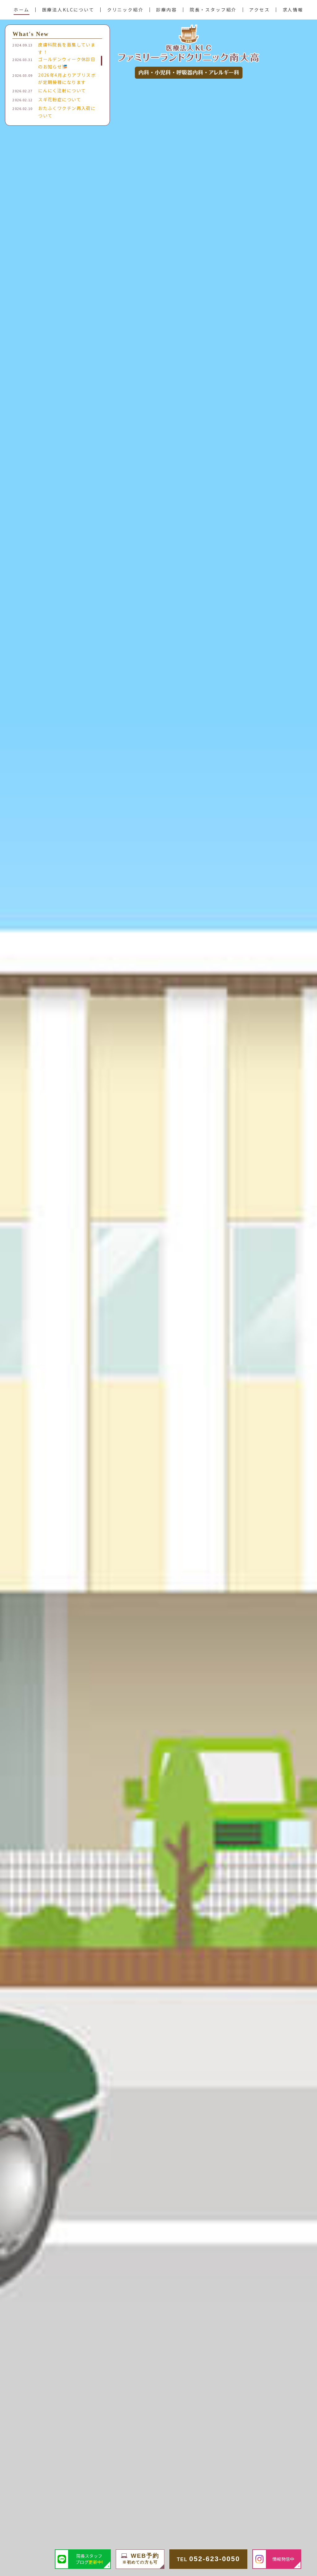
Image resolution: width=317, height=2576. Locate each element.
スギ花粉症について (59, 99)
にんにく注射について (62, 90)
